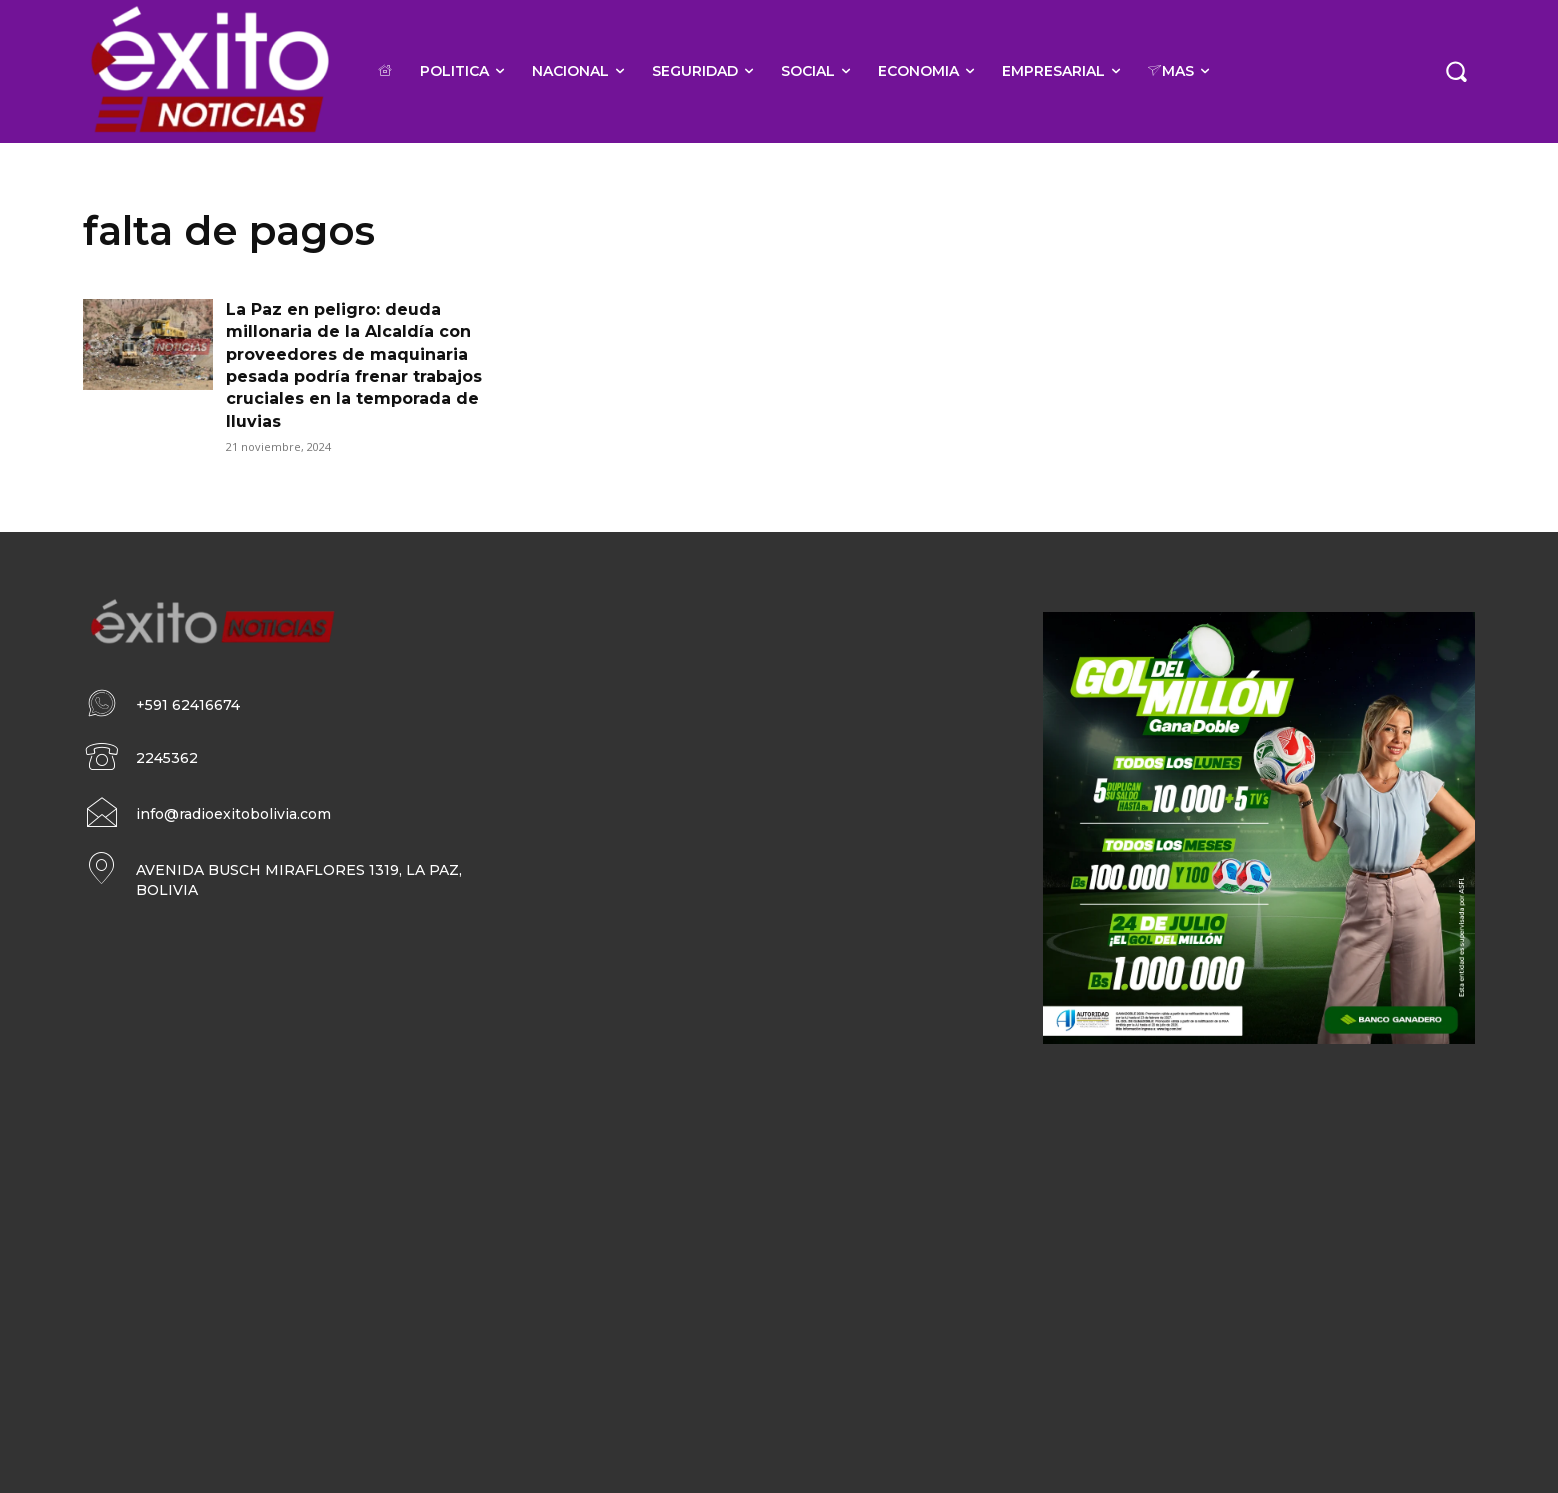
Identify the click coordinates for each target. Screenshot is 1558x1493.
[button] (1456, 71)
